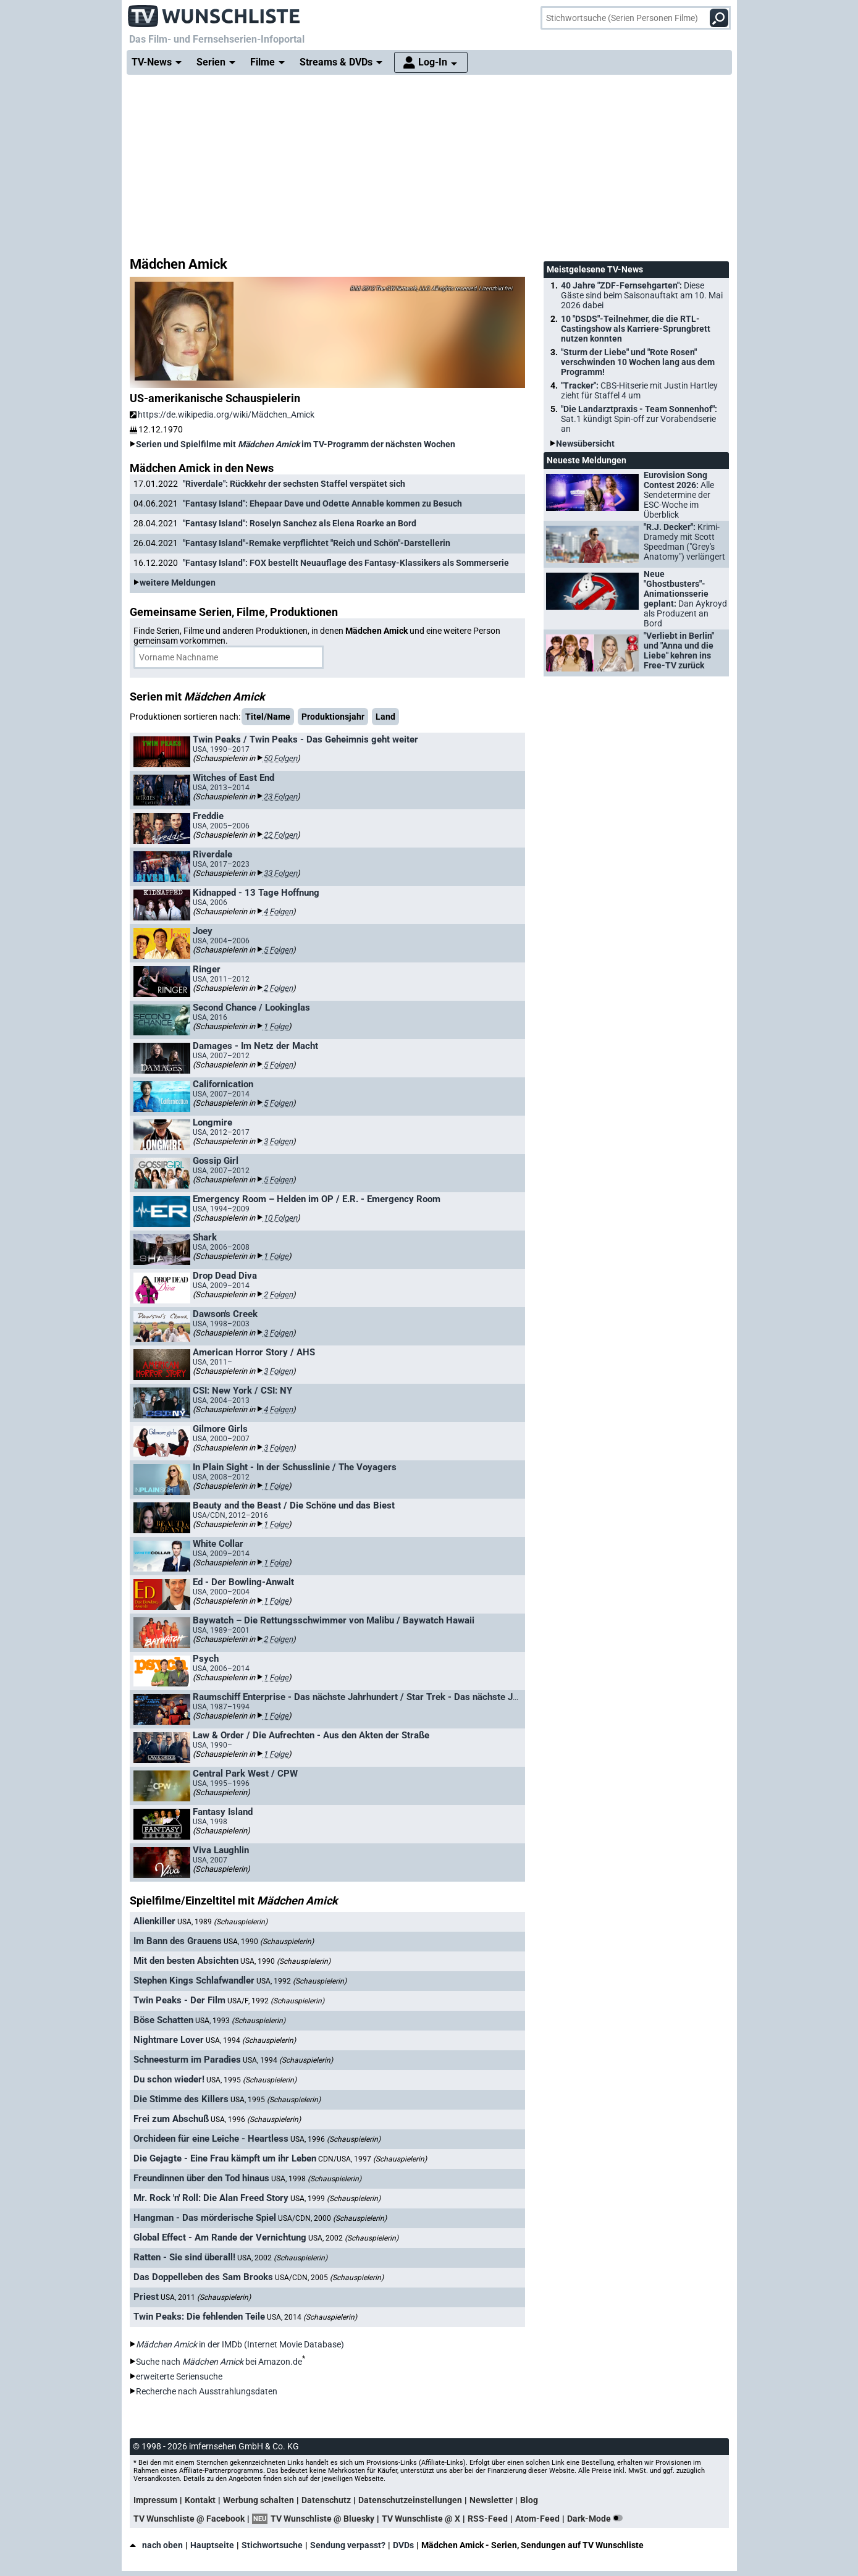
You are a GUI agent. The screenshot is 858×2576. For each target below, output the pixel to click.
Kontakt (200, 2500)
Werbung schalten (258, 2500)
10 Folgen (280, 1218)
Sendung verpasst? (347, 2545)
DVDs (403, 2545)
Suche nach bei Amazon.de (219, 2362)
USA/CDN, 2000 (332, 2218)
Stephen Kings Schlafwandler (193, 1980)
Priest (146, 2296)
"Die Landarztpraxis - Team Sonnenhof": (639, 419)
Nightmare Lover (168, 2039)
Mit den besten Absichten (185, 1960)
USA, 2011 (206, 2297)
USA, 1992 (301, 1981)
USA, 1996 (256, 2119)
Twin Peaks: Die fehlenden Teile (199, 2316)
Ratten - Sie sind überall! (184, 2257)
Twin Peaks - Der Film (179, 2000)
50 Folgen (280, 758)
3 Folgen (278, 1141)
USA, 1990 (269, 1941)
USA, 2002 (353, 2238)
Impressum (155, 2500)
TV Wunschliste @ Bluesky (322, 2518)
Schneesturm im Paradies (187, 2059)
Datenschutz (326, 2500)
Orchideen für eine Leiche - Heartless (210, 2138)
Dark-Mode (597, 2518)
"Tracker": (639, 390)
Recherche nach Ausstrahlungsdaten (206, 2391)
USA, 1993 (240, 2020)
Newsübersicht (585, 443)
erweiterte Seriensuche (179, 2376)
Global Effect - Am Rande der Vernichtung (219, 2237)
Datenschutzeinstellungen (410, 2500)
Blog (529, 2500)
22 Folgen (280, 835)
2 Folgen (278, 988)
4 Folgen (278, 911)
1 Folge (275, 1026)
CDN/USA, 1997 (372, 2159)
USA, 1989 (222, 1921)
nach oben (156, 2545)
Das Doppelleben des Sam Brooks (203, 2277)
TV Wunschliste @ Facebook (189, 2518)
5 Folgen (278, 949)
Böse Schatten (163, 2020)
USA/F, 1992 (275, 2001)
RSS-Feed (488, 2518)
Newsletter (491, 2500)
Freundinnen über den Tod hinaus (201, 2178)
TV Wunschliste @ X (421, 2518)
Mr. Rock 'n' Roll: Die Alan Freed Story (210, 2197)
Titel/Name (267, 717)
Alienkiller (154, 1921)
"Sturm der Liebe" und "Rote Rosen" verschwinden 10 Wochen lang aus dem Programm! (638, 362)
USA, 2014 (312, 2317)
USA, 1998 (316, 2178)
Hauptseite (212, 2545)
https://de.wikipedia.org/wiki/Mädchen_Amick (222, 414)
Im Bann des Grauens (177, 1941)
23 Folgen (280, 796)
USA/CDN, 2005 (329, 2277)
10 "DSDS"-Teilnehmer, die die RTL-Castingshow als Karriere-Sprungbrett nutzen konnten (635, 328)
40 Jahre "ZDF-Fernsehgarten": (642, 295)
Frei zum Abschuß (171, 2118)
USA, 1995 (251, 2080)
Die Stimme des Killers (181, 2099)
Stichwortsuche (272, 2545)
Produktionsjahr (332, 717)
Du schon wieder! (168, 2079)
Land (385, 717)
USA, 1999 (335, 2198)
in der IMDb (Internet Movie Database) (240, 2344)
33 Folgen (280, 873)
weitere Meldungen (178, 582)
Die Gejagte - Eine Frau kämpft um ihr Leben (224, 2158)
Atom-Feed (537, 2518)
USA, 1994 (251, 2040)
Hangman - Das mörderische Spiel (204, 2217)
